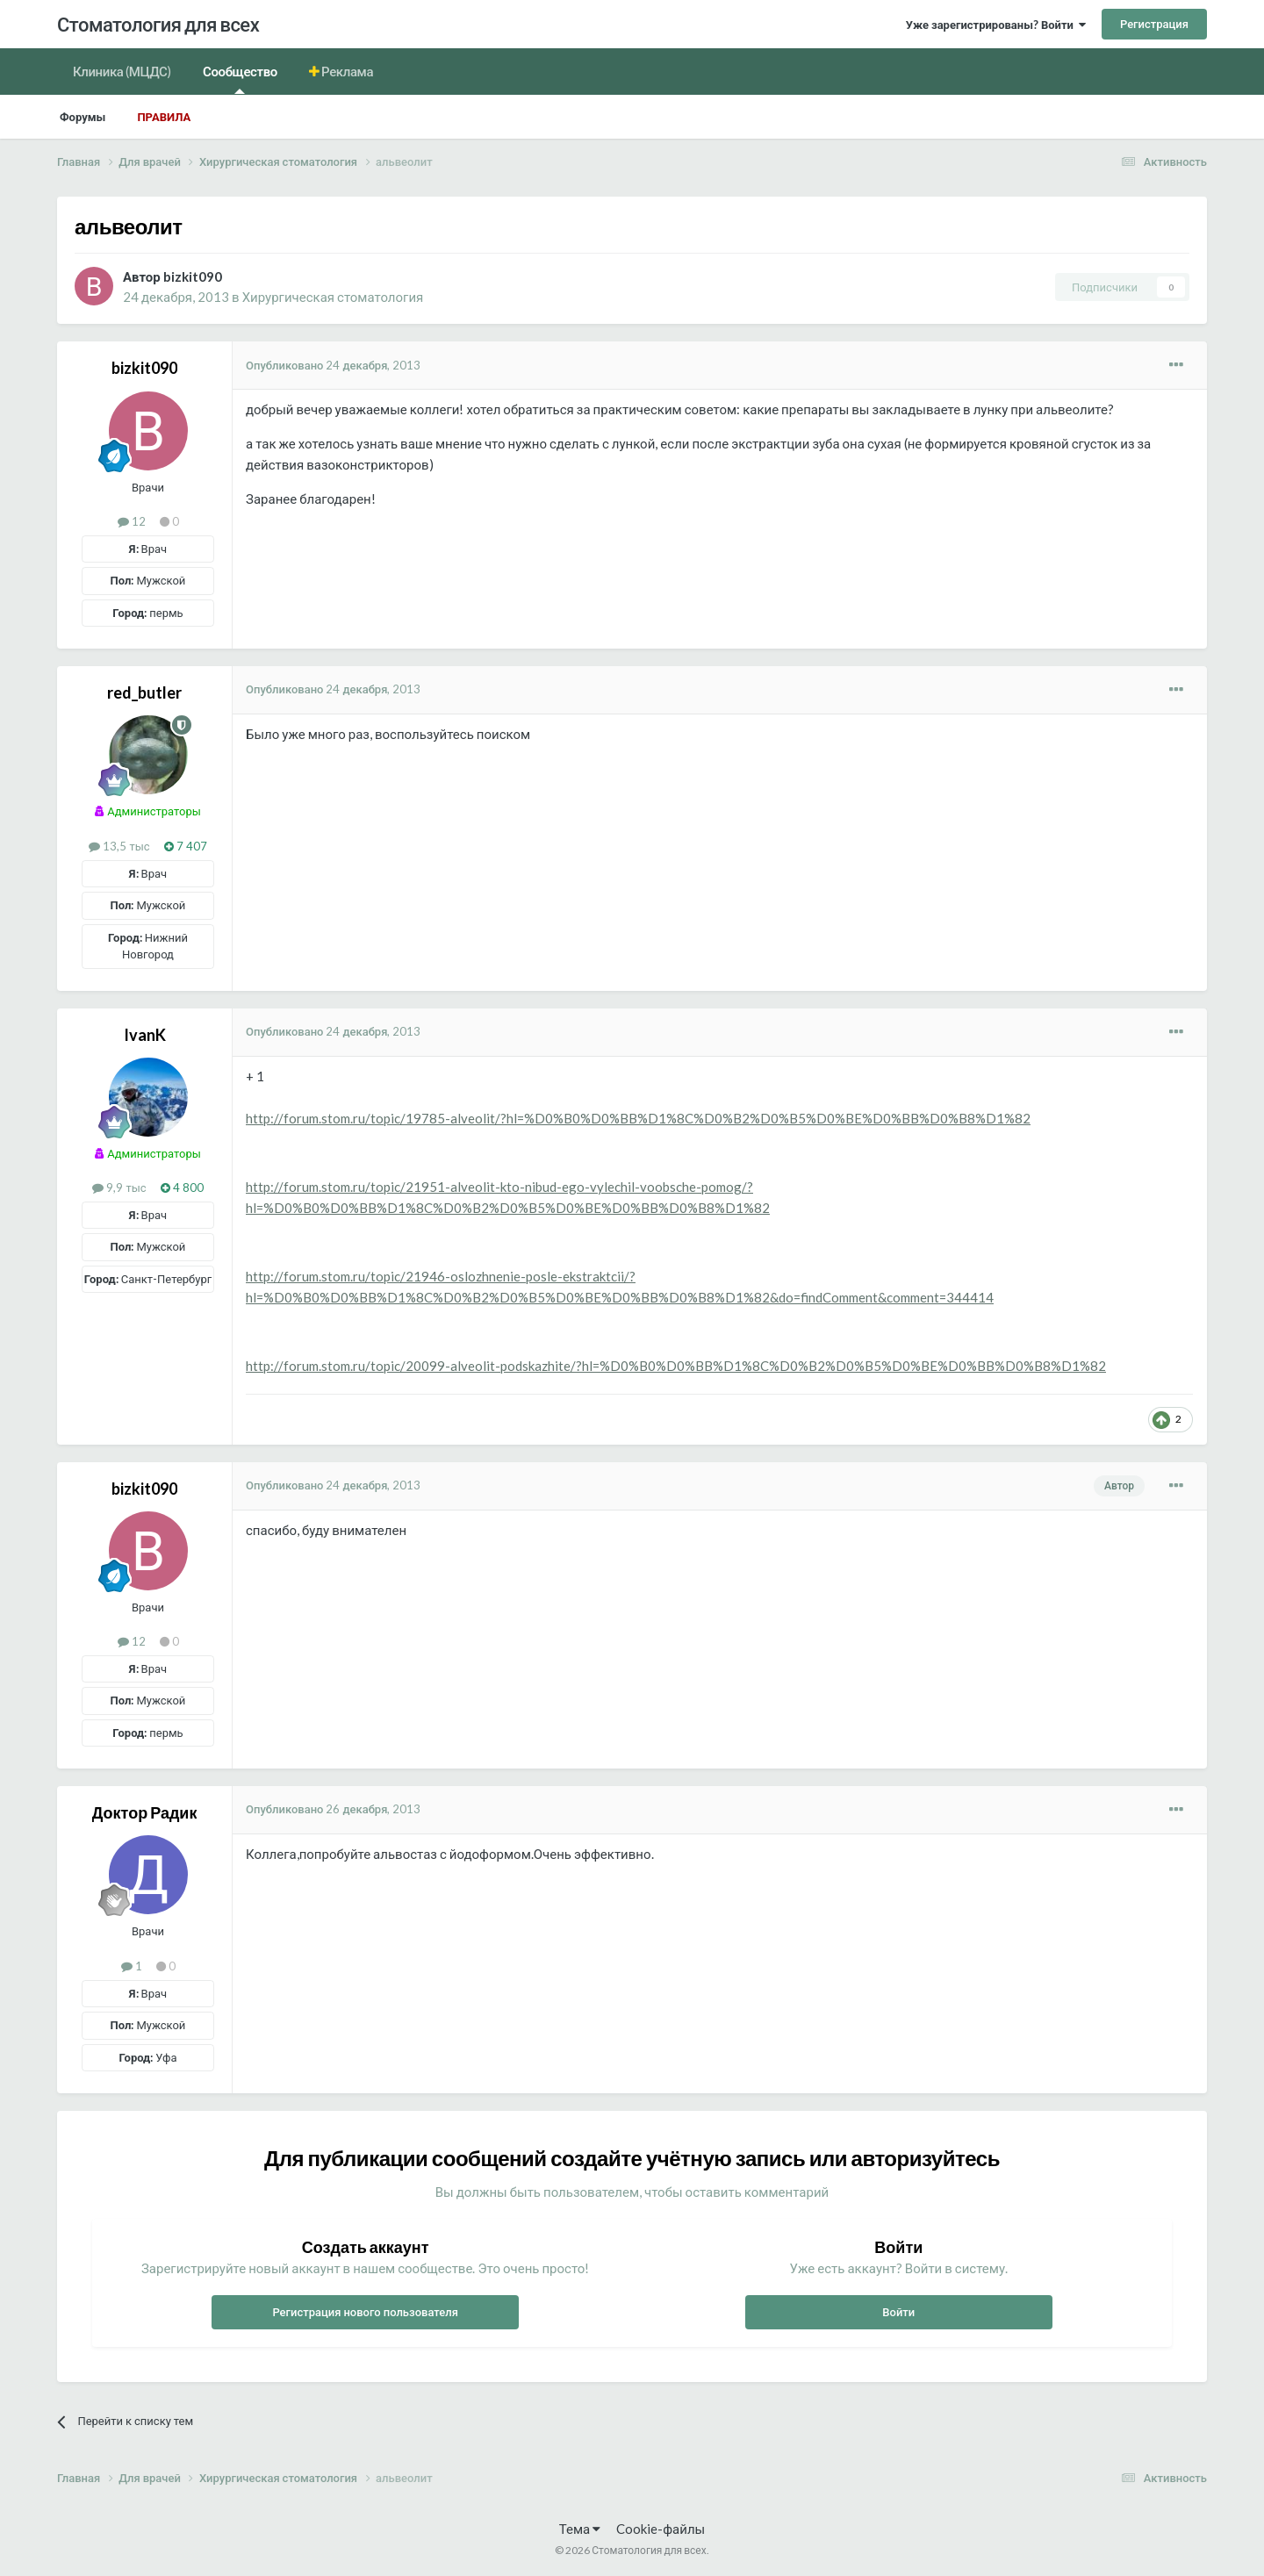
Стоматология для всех (158, 24)
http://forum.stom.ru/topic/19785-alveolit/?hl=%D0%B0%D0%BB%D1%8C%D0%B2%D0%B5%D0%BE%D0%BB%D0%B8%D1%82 (638, 1118)
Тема (579, 2529)
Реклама (347, 71)
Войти (898, 2312)
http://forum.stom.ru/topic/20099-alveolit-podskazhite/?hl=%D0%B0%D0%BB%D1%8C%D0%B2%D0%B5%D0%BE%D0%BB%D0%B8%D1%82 (676, 1366)
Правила (163, 117)
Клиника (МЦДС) (122, 71)
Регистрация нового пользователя (365, 2312)
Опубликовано (333, 365)
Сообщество (240, 78)
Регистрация (1154, 24)
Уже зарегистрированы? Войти (996, 25)
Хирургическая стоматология (333, 297)
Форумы (82, 117)
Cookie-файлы (660, 2529)
